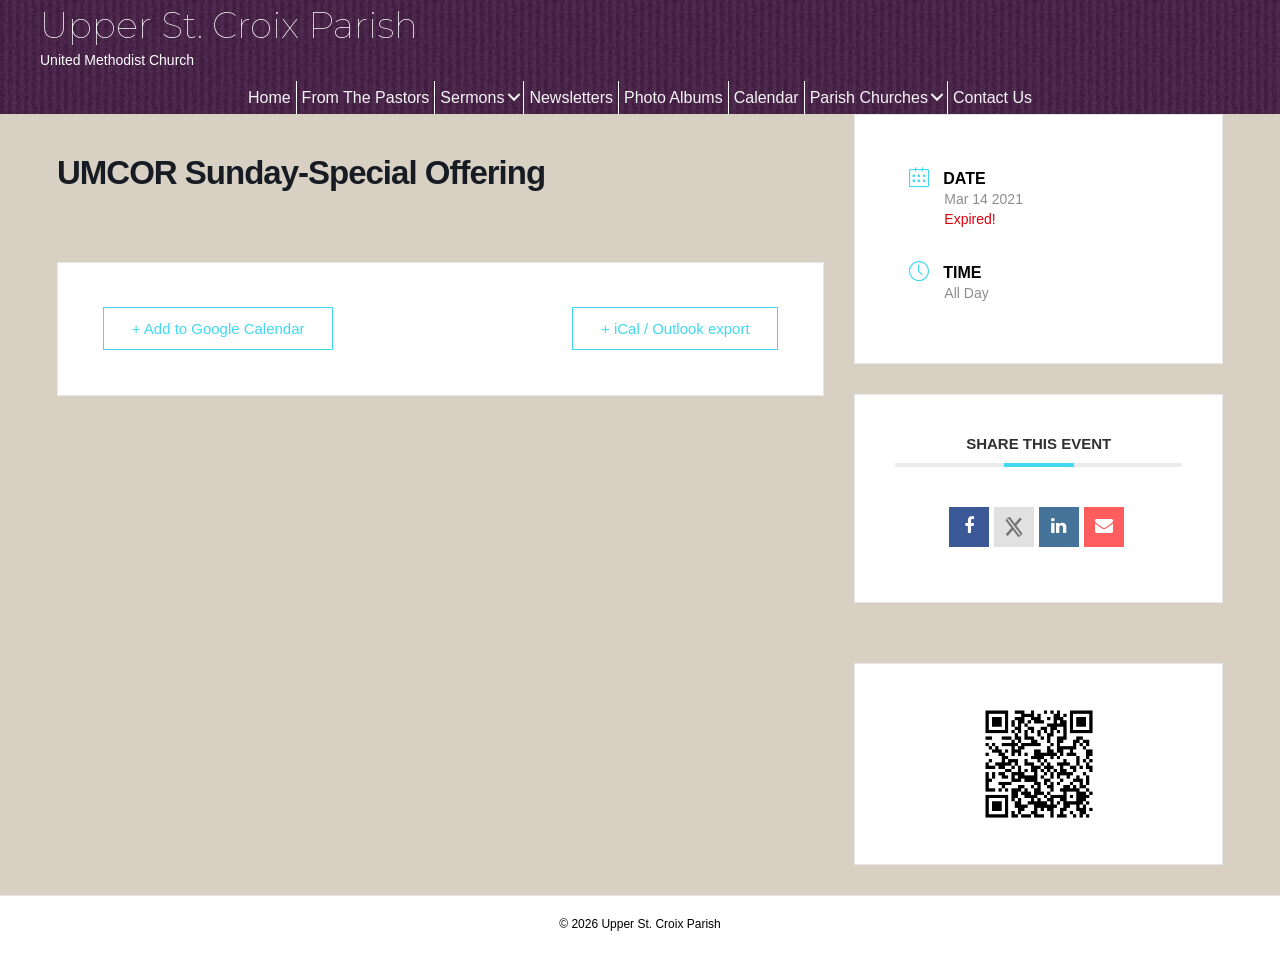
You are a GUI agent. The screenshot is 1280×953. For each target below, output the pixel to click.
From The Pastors (366, 97)
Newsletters (571, 97)
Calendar (766, 97)
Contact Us (992, 97)
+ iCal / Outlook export (675, 328)
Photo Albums (673, 97)
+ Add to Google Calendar (218, 328)
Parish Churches (869, 97)
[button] (513, 97)
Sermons (472, 97)
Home (269, 97)
